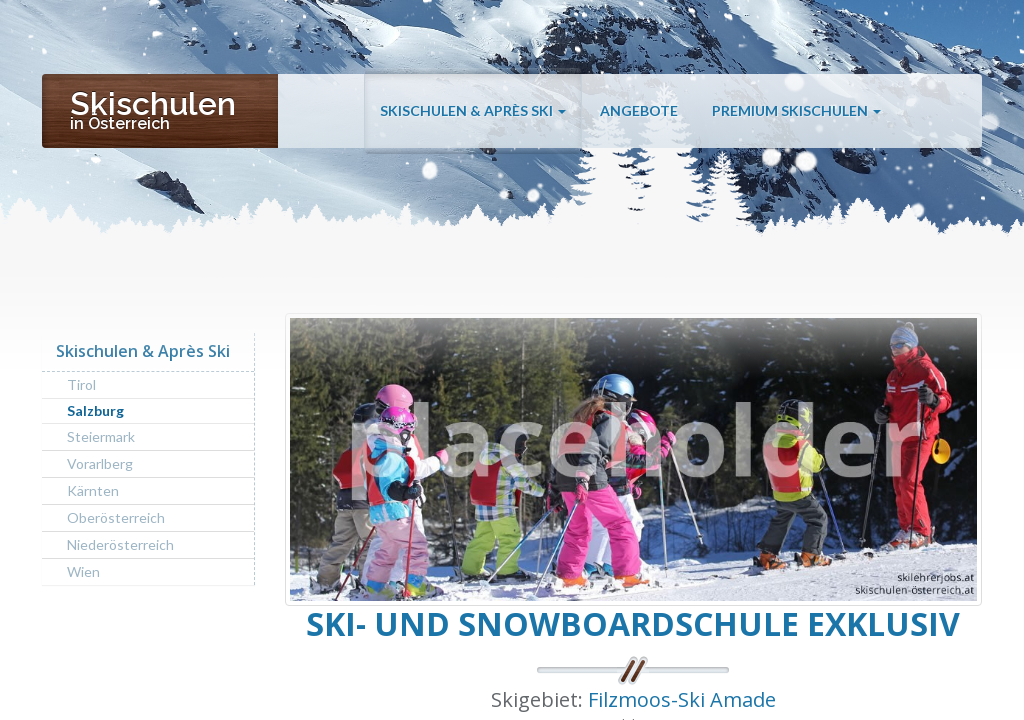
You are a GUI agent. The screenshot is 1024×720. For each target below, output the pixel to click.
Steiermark (101, 436)
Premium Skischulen (796, 112)
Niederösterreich (120, 544)
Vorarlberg (100, 463)
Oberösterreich (116, 517)
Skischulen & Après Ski (473, 112)
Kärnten (93, 490)
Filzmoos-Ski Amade (682, 699)
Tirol (81, 384)
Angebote (639, 112)
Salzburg (95, 410)
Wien (83, 571)
